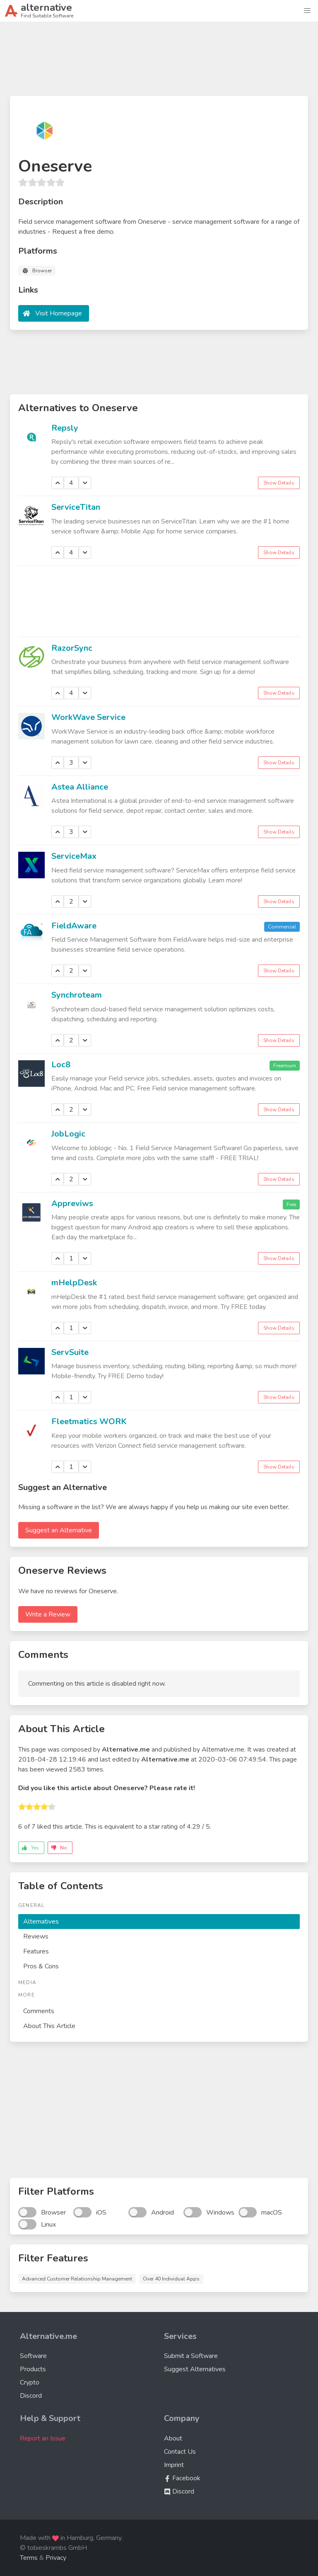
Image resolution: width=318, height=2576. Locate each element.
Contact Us (180, 2451)
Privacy (56, 2557)
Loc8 (60, 1064)
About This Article (49, 2026)
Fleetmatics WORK (89, 1421)
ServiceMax (73, 856)
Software (33, 2355)
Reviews (35, 1936)
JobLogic (68, 1133)
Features (36, 1951)
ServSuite (70, 1352)
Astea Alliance (79, 786)
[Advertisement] (159, 62)
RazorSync (71, 648)
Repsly (64, 428)
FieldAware (73, 925)
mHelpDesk (74, 1282)
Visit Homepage (58, 313)
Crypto (29, 2382)
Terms (29, 2557)
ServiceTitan (75, 507)
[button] (307, 11)
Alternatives (41, 1921)
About (173, 2438)
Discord (31, 2395)
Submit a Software (191, 2355)
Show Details (278, 483)
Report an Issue (42, 2438)
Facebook (182, 2478)
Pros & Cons (41, 1966)
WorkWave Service (88, 717)
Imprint (174, 2464)
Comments (38, 2011)
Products (33, 2369)
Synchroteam (76, 995)
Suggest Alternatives (195, 2369)
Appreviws (72, 1203)
